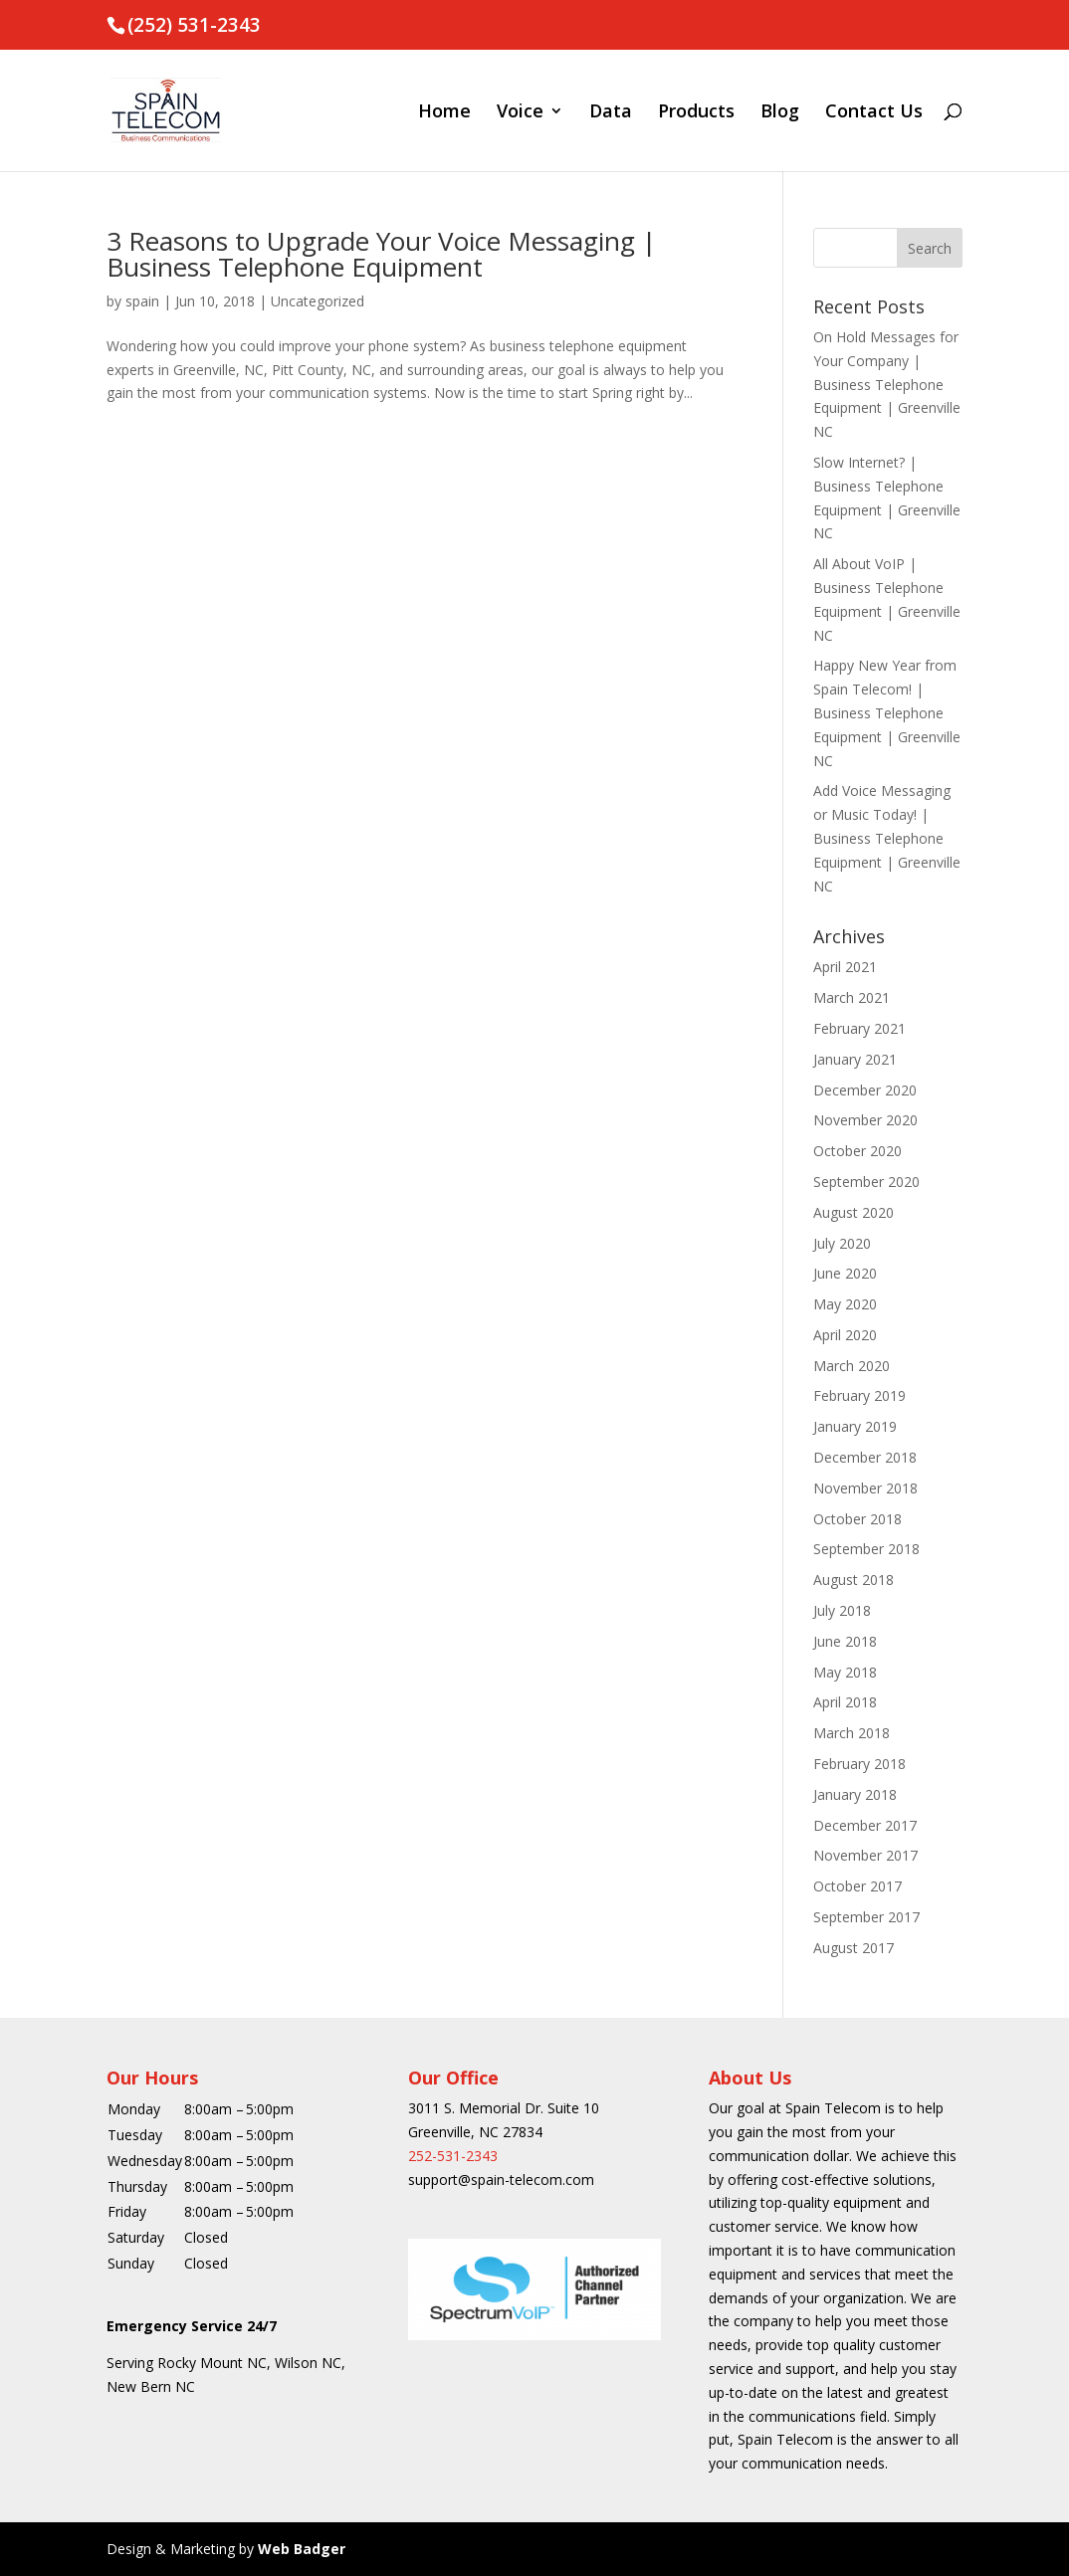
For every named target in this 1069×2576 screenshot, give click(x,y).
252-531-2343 (453, 2155)
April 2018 (845, 1701)
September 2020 (866, 1181)
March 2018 (851, 1732)
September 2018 (866, 1548)
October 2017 (857, 1886)
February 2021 (859, 1028)
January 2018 (855, 1794)
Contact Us (874, 112)
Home (444, 112)
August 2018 (853, 1579)
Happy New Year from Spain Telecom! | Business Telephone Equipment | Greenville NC (887, 712)
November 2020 (865, 1119)
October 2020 (857, 1150)
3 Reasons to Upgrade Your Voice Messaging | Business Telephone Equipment (381, 254)
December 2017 (865, 1825)
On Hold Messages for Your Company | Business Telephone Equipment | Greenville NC (887, 384)
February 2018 (859, 1763)
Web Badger (301, 2548)
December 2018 (865, 1457)
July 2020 (842, 1243)
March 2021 (851, 997)
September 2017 (866, 1916)
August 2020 (853, 1212)
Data (610, 112)
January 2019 (855, 1426)
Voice (520, 112)
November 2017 (865, 1855)
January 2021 (855, 1059)
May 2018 (845, 1672)
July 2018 (842, 1610)
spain (142, 301)
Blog (779, 112)
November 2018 (865, 1488)
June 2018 (845, 1641)
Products (696, 112)
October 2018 (857, 1518)
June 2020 (845, 1273)
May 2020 (845, 1303)
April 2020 (845, 1334)
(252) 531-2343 (194, 25)
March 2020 (851, 1365)
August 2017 (853, 1947)
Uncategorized (317, 301)
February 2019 (859, 1395)
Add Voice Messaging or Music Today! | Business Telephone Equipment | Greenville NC (887, 837)
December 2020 (865, 1090)
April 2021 (845, 966)
